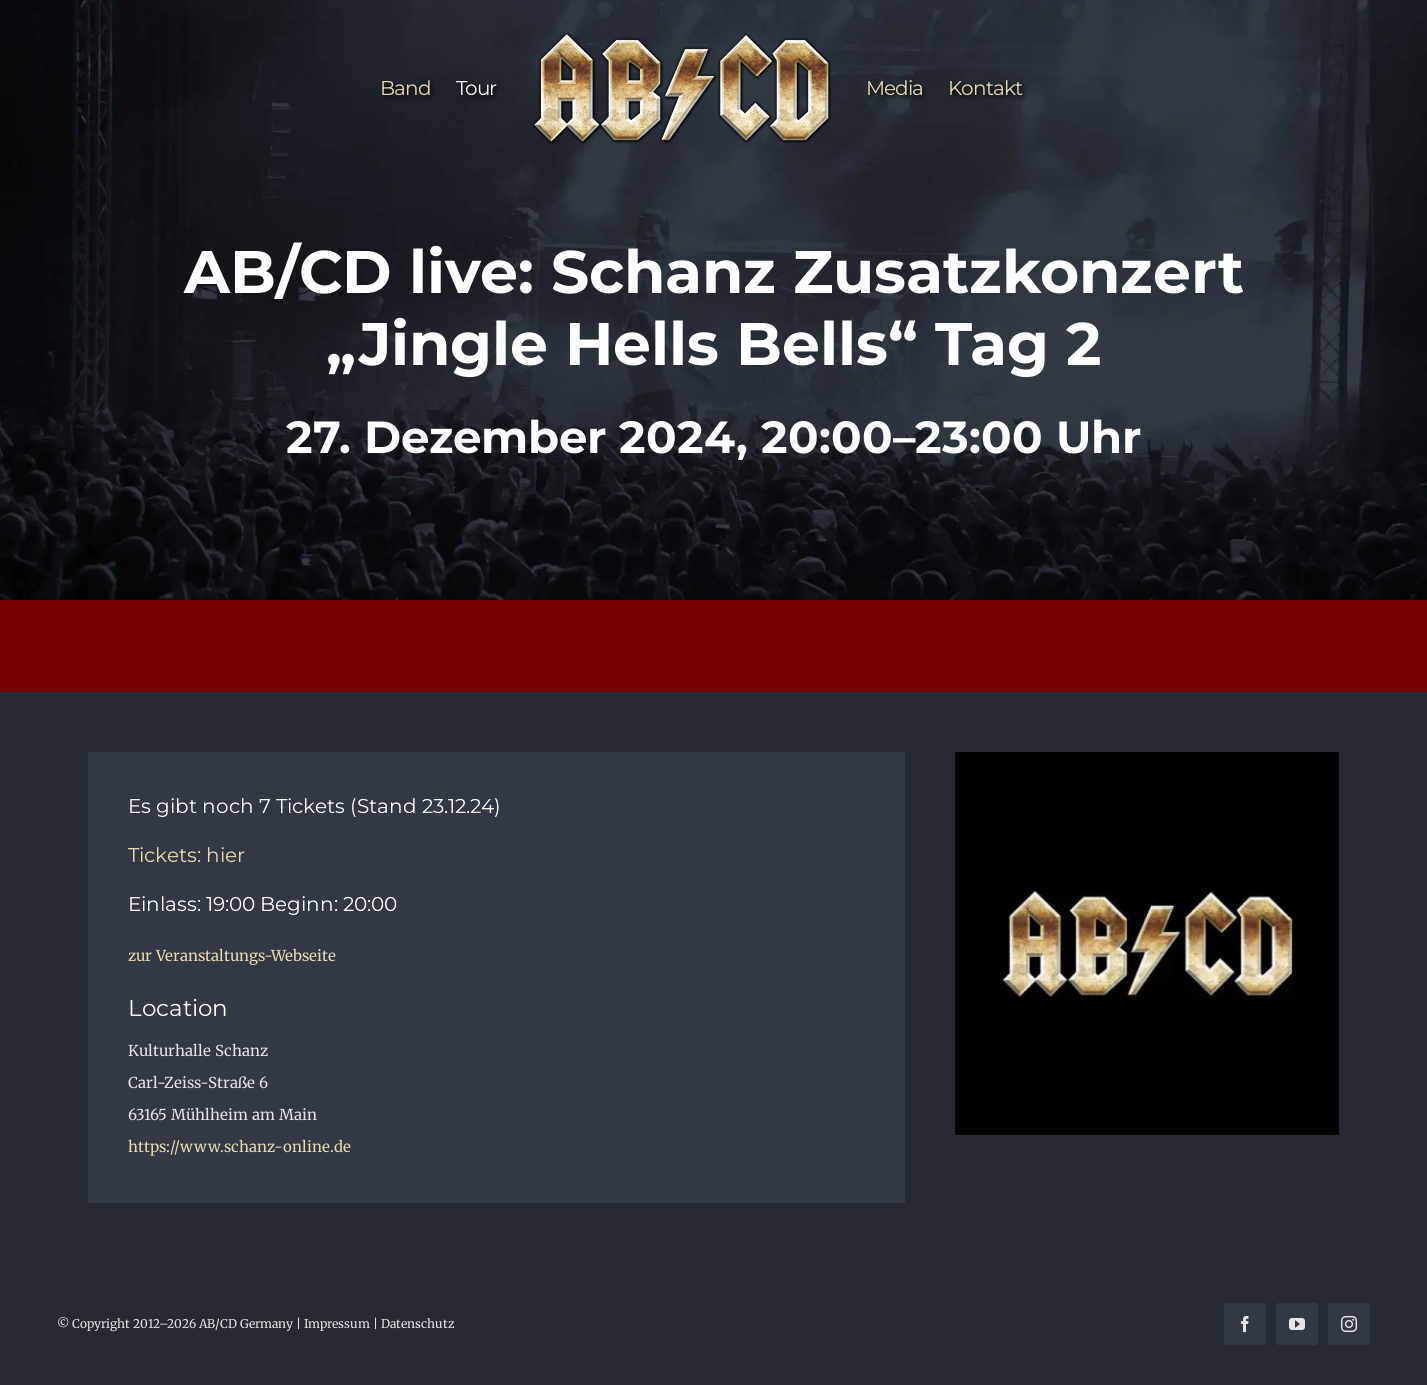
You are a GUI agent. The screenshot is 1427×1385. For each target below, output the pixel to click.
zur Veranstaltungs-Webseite (232, 955)
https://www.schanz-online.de (239, 1146)
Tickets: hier (186, 855)
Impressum (337, 1323)
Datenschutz (418, 1323)
